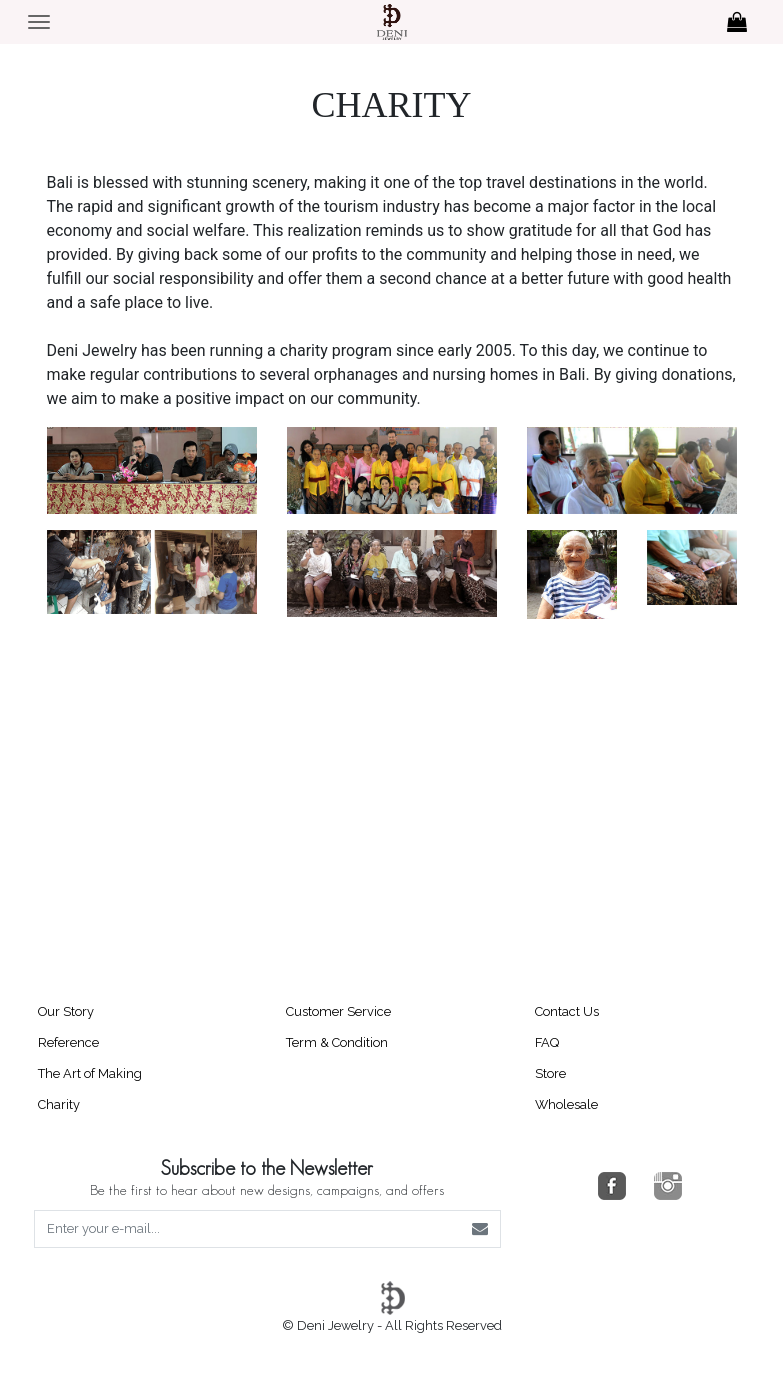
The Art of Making (90, 1073)
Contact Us (567, 1011)
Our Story (66, 1011)
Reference (68, 1042)
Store (550, 1073)
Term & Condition (337, 1042)
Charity (59, 1104)
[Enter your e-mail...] (248, 1229)
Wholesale (566, 1104)
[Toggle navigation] (39, 22)
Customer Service (338, 1011)
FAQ (547, 1042)
